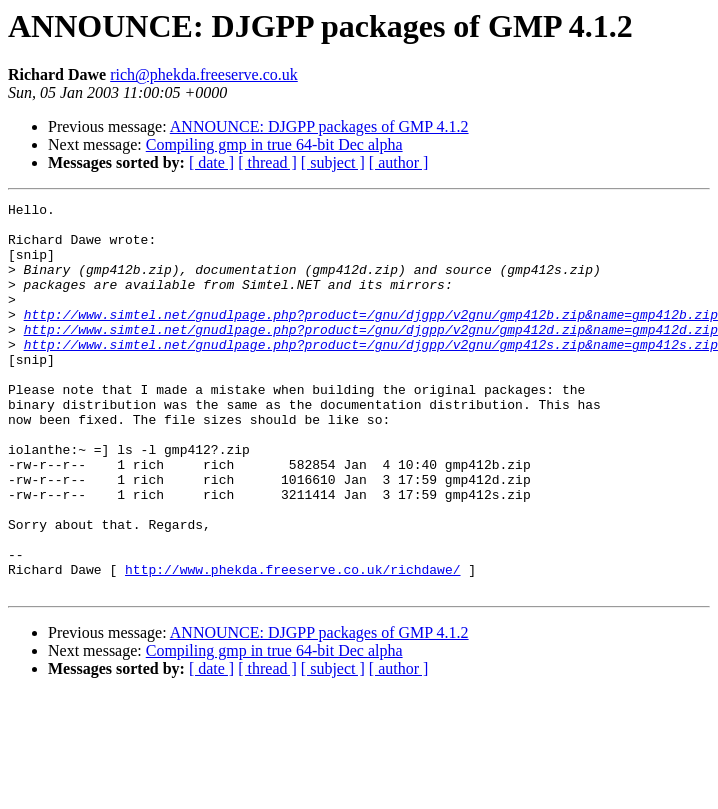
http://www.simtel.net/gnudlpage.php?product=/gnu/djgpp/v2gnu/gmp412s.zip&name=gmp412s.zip (371, 374)
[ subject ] (333, 162)
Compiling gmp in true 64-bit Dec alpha (274, 144)
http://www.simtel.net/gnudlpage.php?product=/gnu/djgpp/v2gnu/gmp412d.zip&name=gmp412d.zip (371, 356)
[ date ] (211, 162)
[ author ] (399, 162)
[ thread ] (267, 162)
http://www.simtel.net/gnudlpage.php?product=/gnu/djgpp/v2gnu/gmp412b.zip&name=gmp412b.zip (371, 338)
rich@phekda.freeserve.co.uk (204, 74)
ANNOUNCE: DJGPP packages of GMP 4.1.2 (319, 126)
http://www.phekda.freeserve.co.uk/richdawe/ (292, 644)
